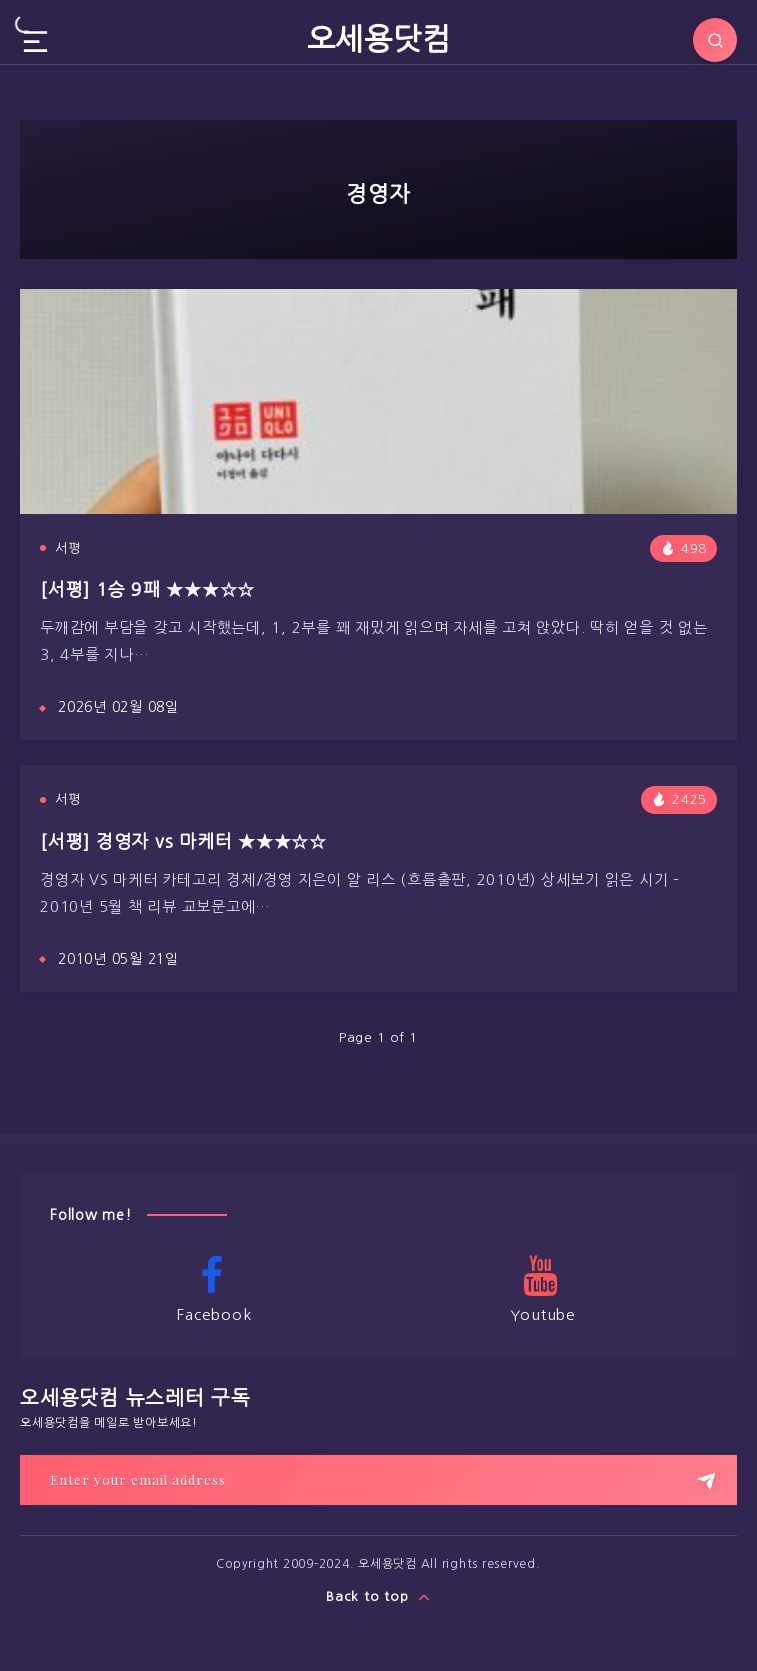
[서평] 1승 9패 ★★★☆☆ (147, 590)
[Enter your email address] (378, 1480)
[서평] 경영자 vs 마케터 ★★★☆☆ (183, 842)
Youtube (541, 1289)
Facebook (212, 1289)
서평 (68, 548)
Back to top (378, 1597)
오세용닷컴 (379, 39)
